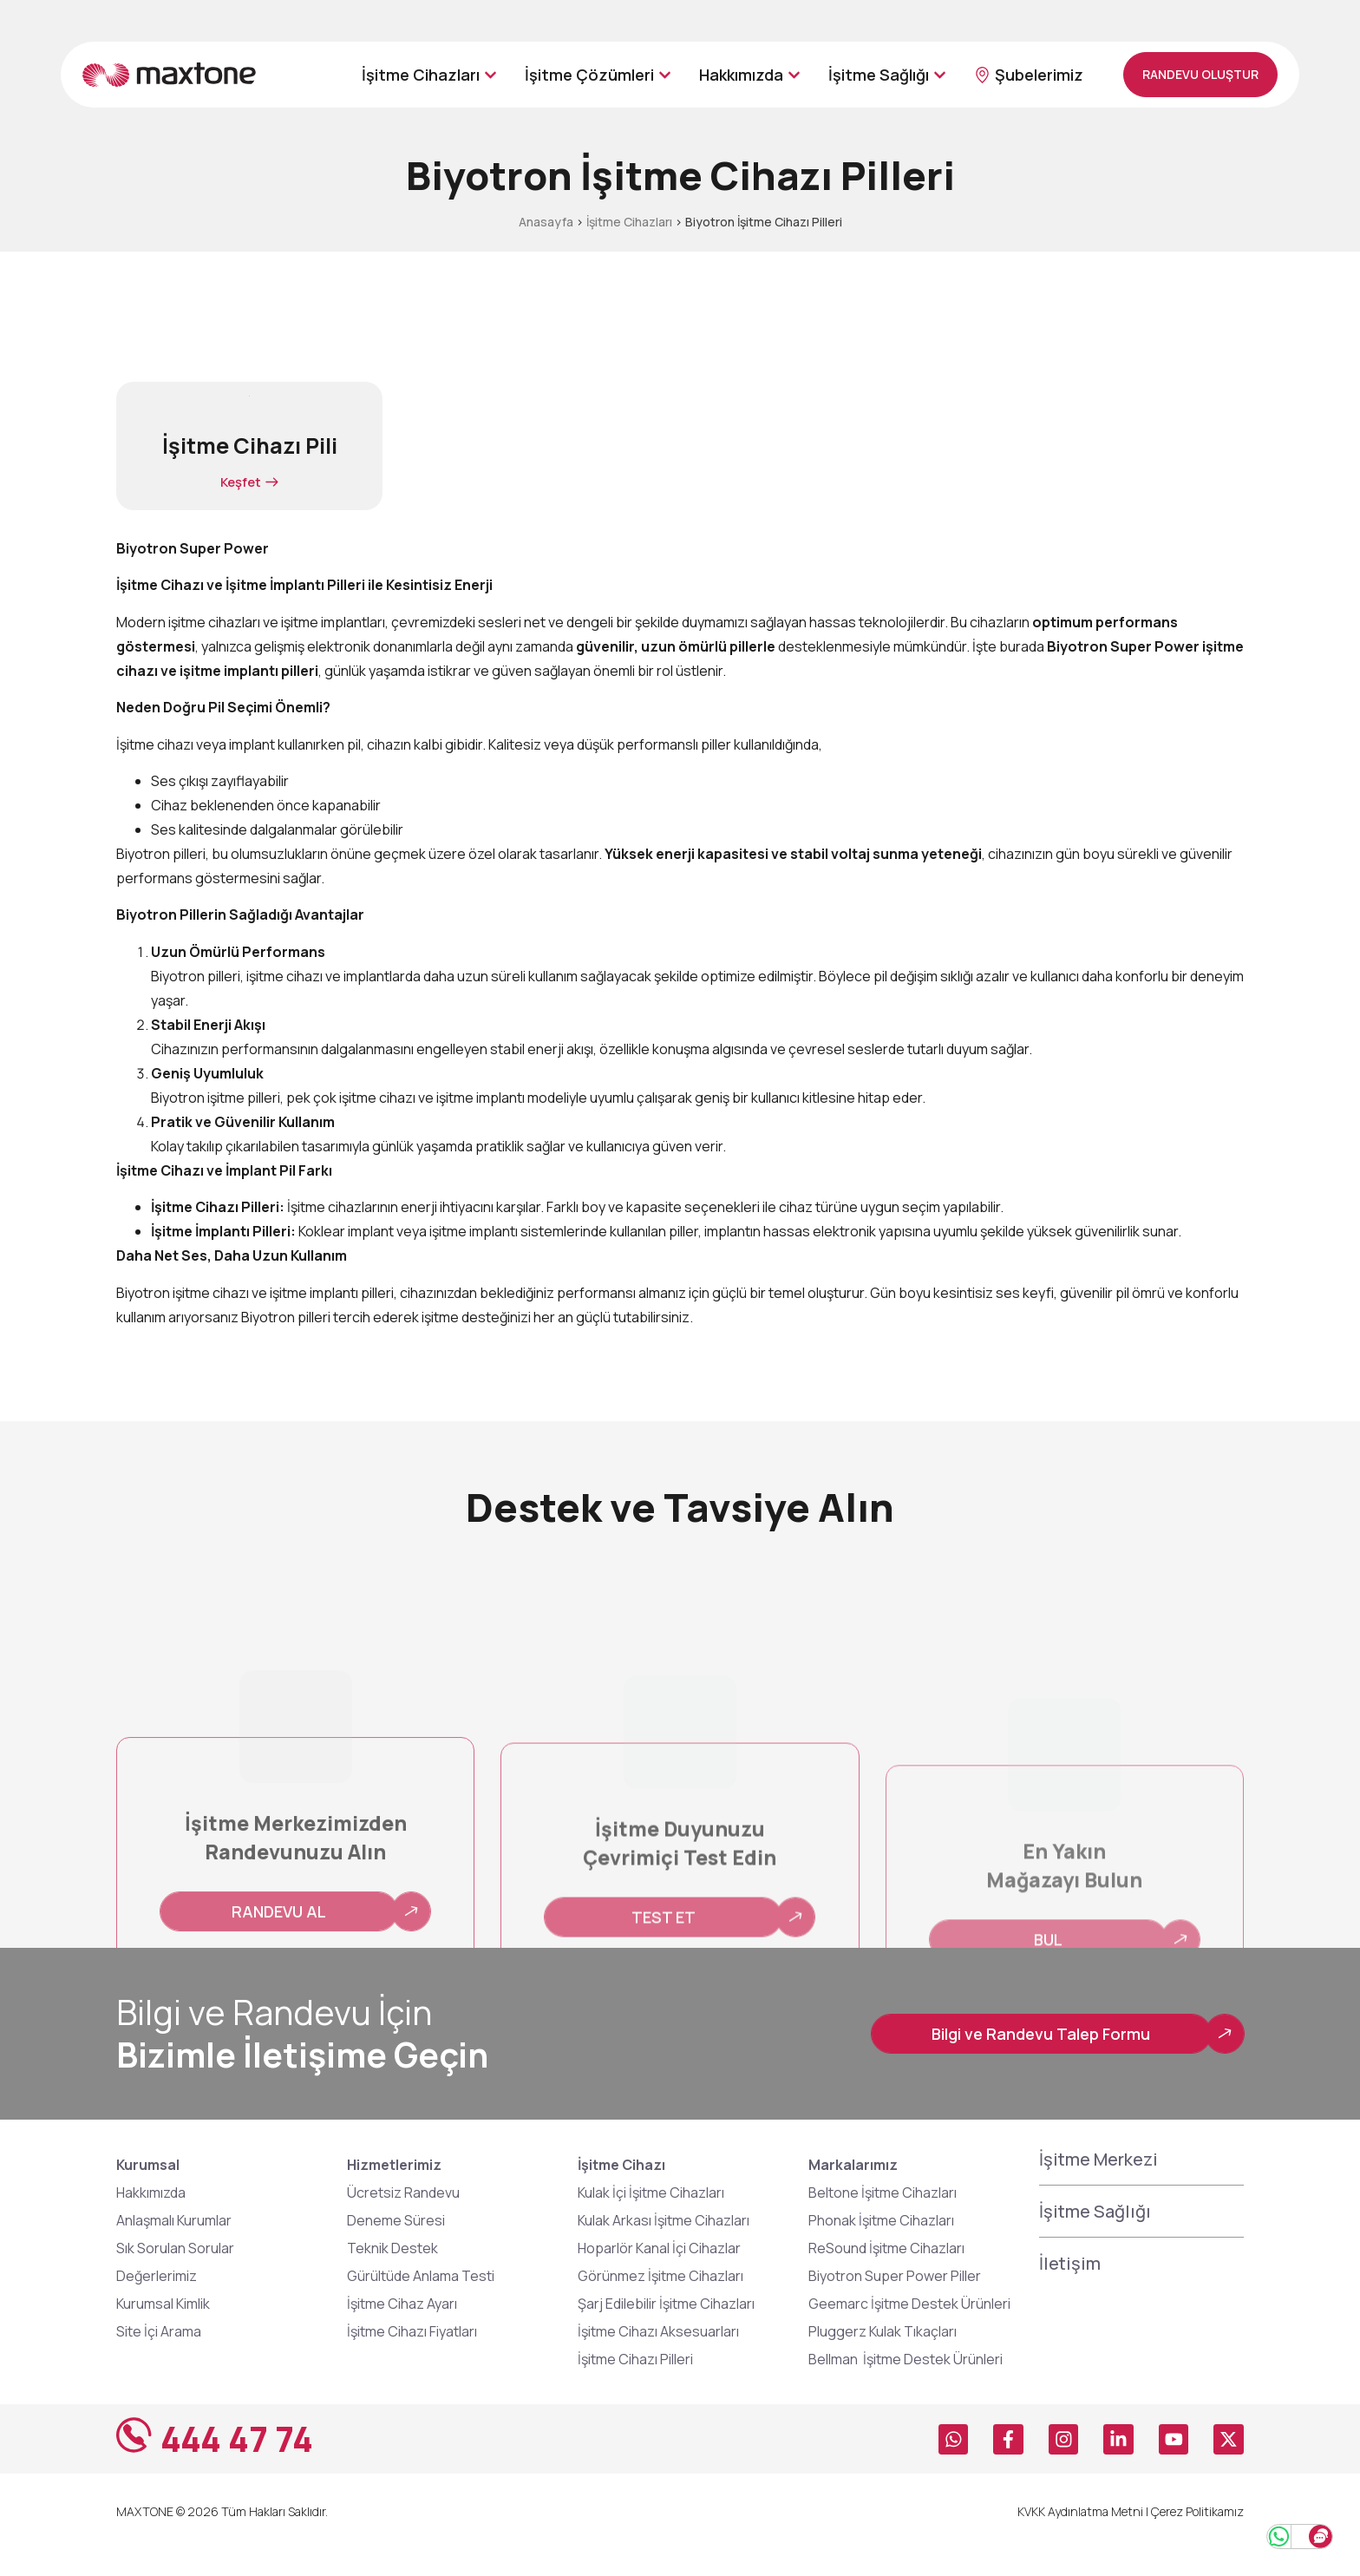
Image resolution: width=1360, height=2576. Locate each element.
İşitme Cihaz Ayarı (402, 2329)
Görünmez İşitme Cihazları (660, 2301)
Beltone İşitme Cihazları (882, 2218)
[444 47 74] (138, 2465)
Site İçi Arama (158, 2357)
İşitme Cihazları (629, 221)
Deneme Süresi (396, 2246)
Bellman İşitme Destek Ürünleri (908, 2385)
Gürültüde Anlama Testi (420, 2301)
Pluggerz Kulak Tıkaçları (882, 2357)
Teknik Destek (392, 2274)
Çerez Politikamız (1197, 2537)
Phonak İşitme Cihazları (881, 2246)
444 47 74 (244, 2465)
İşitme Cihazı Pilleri (635, 2385)
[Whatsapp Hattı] (1250, 2527)
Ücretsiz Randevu (403, 2218)
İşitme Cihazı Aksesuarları (658, 2357)
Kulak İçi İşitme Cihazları (651, 2218)
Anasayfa (546, 221)
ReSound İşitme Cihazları (886, 2274)
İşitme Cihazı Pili (249, 445)
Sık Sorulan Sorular (175, 2274)
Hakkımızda (151, 2218)
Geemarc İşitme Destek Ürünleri (909, 2329)
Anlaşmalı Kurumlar (174, 2246)
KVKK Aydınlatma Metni (1080, 2537)
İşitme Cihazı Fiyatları (412, 2357)
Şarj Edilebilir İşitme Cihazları (666, 2329)
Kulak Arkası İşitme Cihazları (663, 2246)
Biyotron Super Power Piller (894, 2301)
